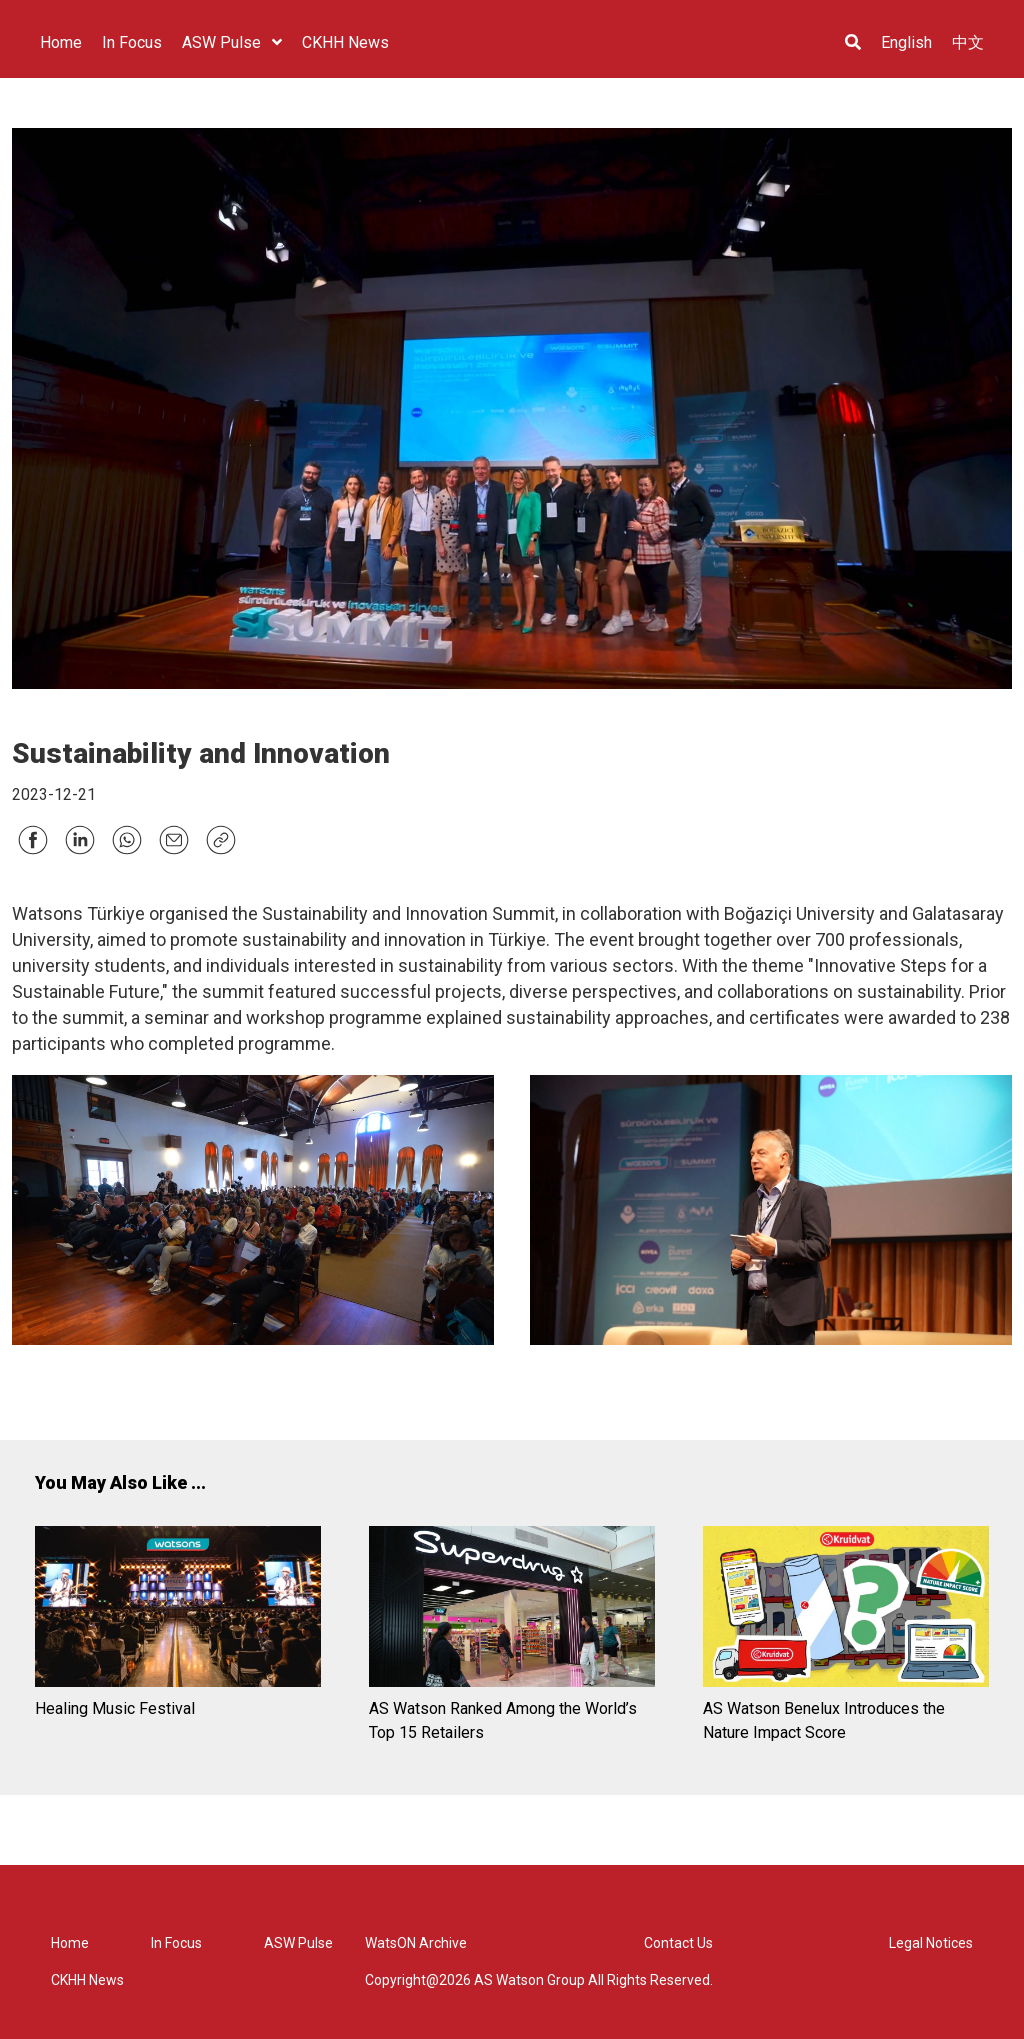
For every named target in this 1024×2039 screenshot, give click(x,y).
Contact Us (678, 1943)
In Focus (176, 1943)
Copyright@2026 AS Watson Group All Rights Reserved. (539, 1980)
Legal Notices (931, 1943)
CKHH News (87, 1980)
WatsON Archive (416, 1943)
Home (70, 1943)
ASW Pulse (298, 1943)
